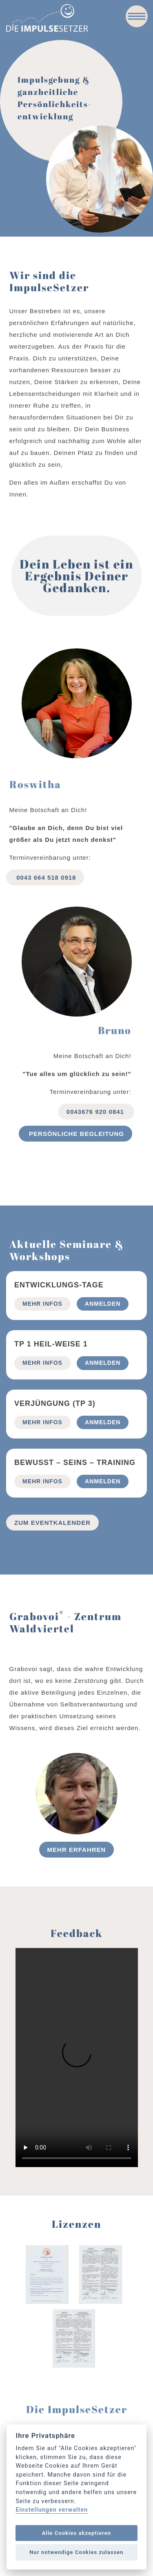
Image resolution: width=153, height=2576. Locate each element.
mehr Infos (42, 1303)
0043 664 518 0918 (45, 877)
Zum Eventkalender (52, 1522)
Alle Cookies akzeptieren (76, 2533)
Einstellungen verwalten (52, 2510)
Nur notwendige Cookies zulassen (76, 2552)
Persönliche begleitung (75, 1133)
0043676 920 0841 (96, 1111)
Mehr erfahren (76, 1849)
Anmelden (102, 1303)
